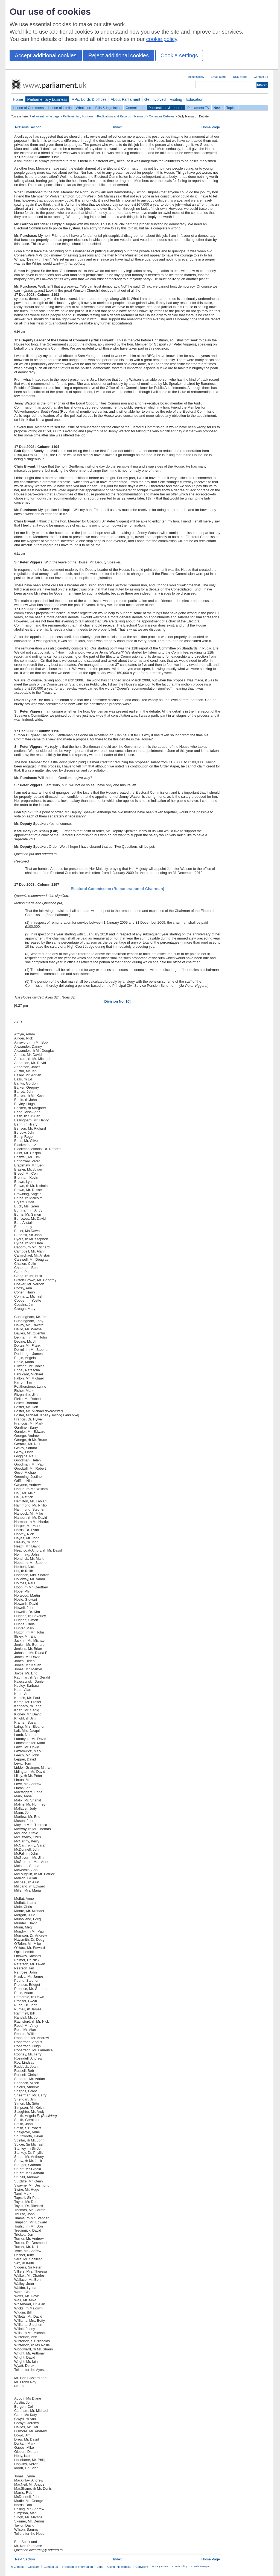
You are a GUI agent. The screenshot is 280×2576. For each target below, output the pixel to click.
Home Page (210, 127)
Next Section (25, 2559)
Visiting (176, 99)
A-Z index (17, 2566)
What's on (83, 108)
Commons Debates (161, 116)
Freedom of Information (77, 2566)
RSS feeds (240, 76)
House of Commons (28, 108)
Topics (231, 108)
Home (18, 99)
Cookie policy (179, 2566)
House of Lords (60, 108)
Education (194, 99)
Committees (135, 108)
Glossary (34, 2566)
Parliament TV (198, 108)
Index (117, 127)
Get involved (155, 99)
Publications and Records (114, 116)
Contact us (261, 76)
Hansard (139, 116)
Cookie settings (179, 55)
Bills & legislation (108, 108)
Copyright (141, 2566)
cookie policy (161, 39)
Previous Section (28, 127)
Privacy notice (160, 2566)
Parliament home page (44, 116)
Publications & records (165, 108)
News (218, 108)
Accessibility (196, 76)
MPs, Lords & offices (89, 99)
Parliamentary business (47, 99)
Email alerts (218, 76)
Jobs (100, 2566)
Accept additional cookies (46, 55)
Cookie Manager (200, 2566)
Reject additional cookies (118, 55)
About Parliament (125, 99)
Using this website (119, 2566)
